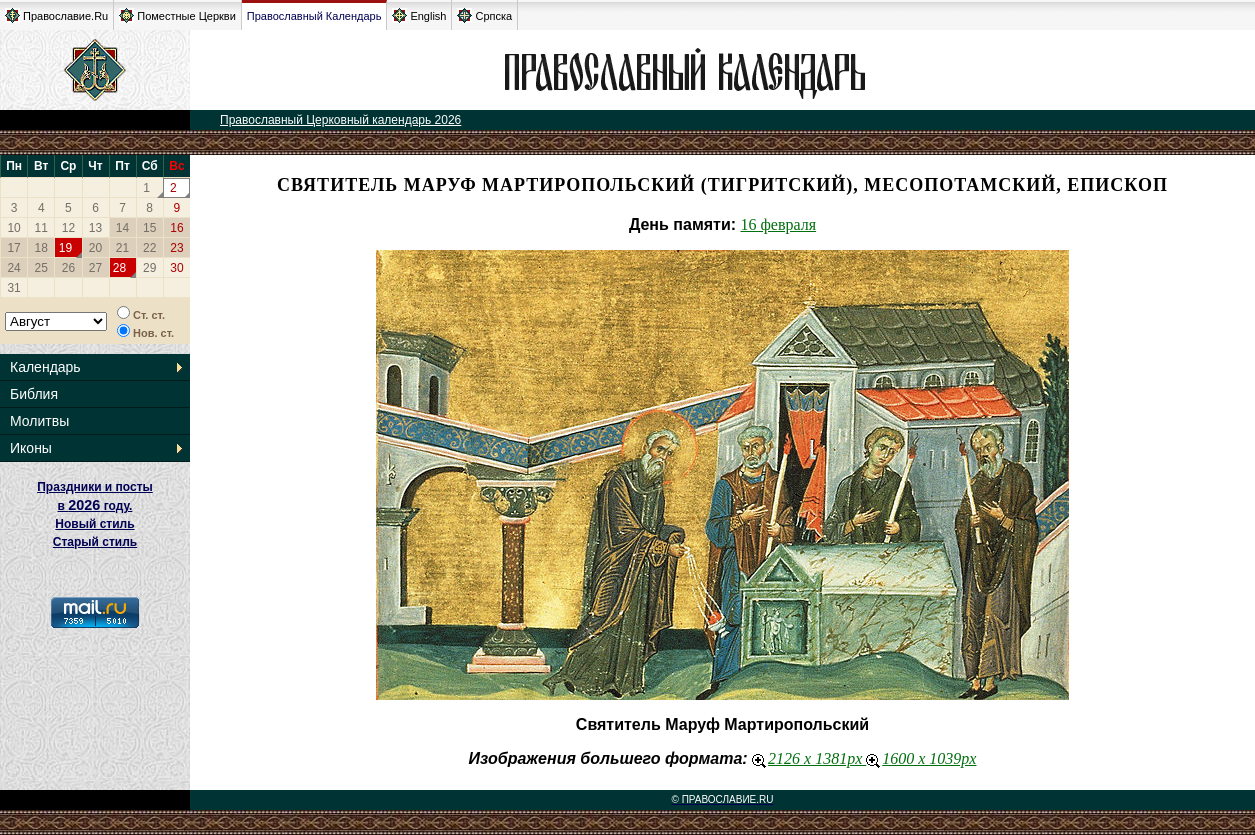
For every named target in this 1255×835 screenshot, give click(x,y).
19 (65, 248)
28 (119, 268)
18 (41, 248)
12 (68, 228)
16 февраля (779, 224)
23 (176, 248)
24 (13, 268)
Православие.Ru (56, 15)
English (419, 15)
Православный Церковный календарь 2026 (340, 120)
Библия (34, 394)
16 (176, 228)
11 (41, 228)
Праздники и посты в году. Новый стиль (95, 505)
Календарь (45, 367)
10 (13, 228)
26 (68, 268)
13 (95, 228)
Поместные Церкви (177, 15)
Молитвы (39, 421)
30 (176, 268)
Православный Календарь (314, 16)
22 (149, 248)
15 (149, 228)
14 (122, 228)
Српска (484, 15)
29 (149, 268)
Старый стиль (95, 542)
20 (95, 248)
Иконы (31, 448)
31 (13, 288)
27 (95, 268)
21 (122, 248)
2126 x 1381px (809, 758)
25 (41, 268)
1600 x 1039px (921, 758)
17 (13, 248)
